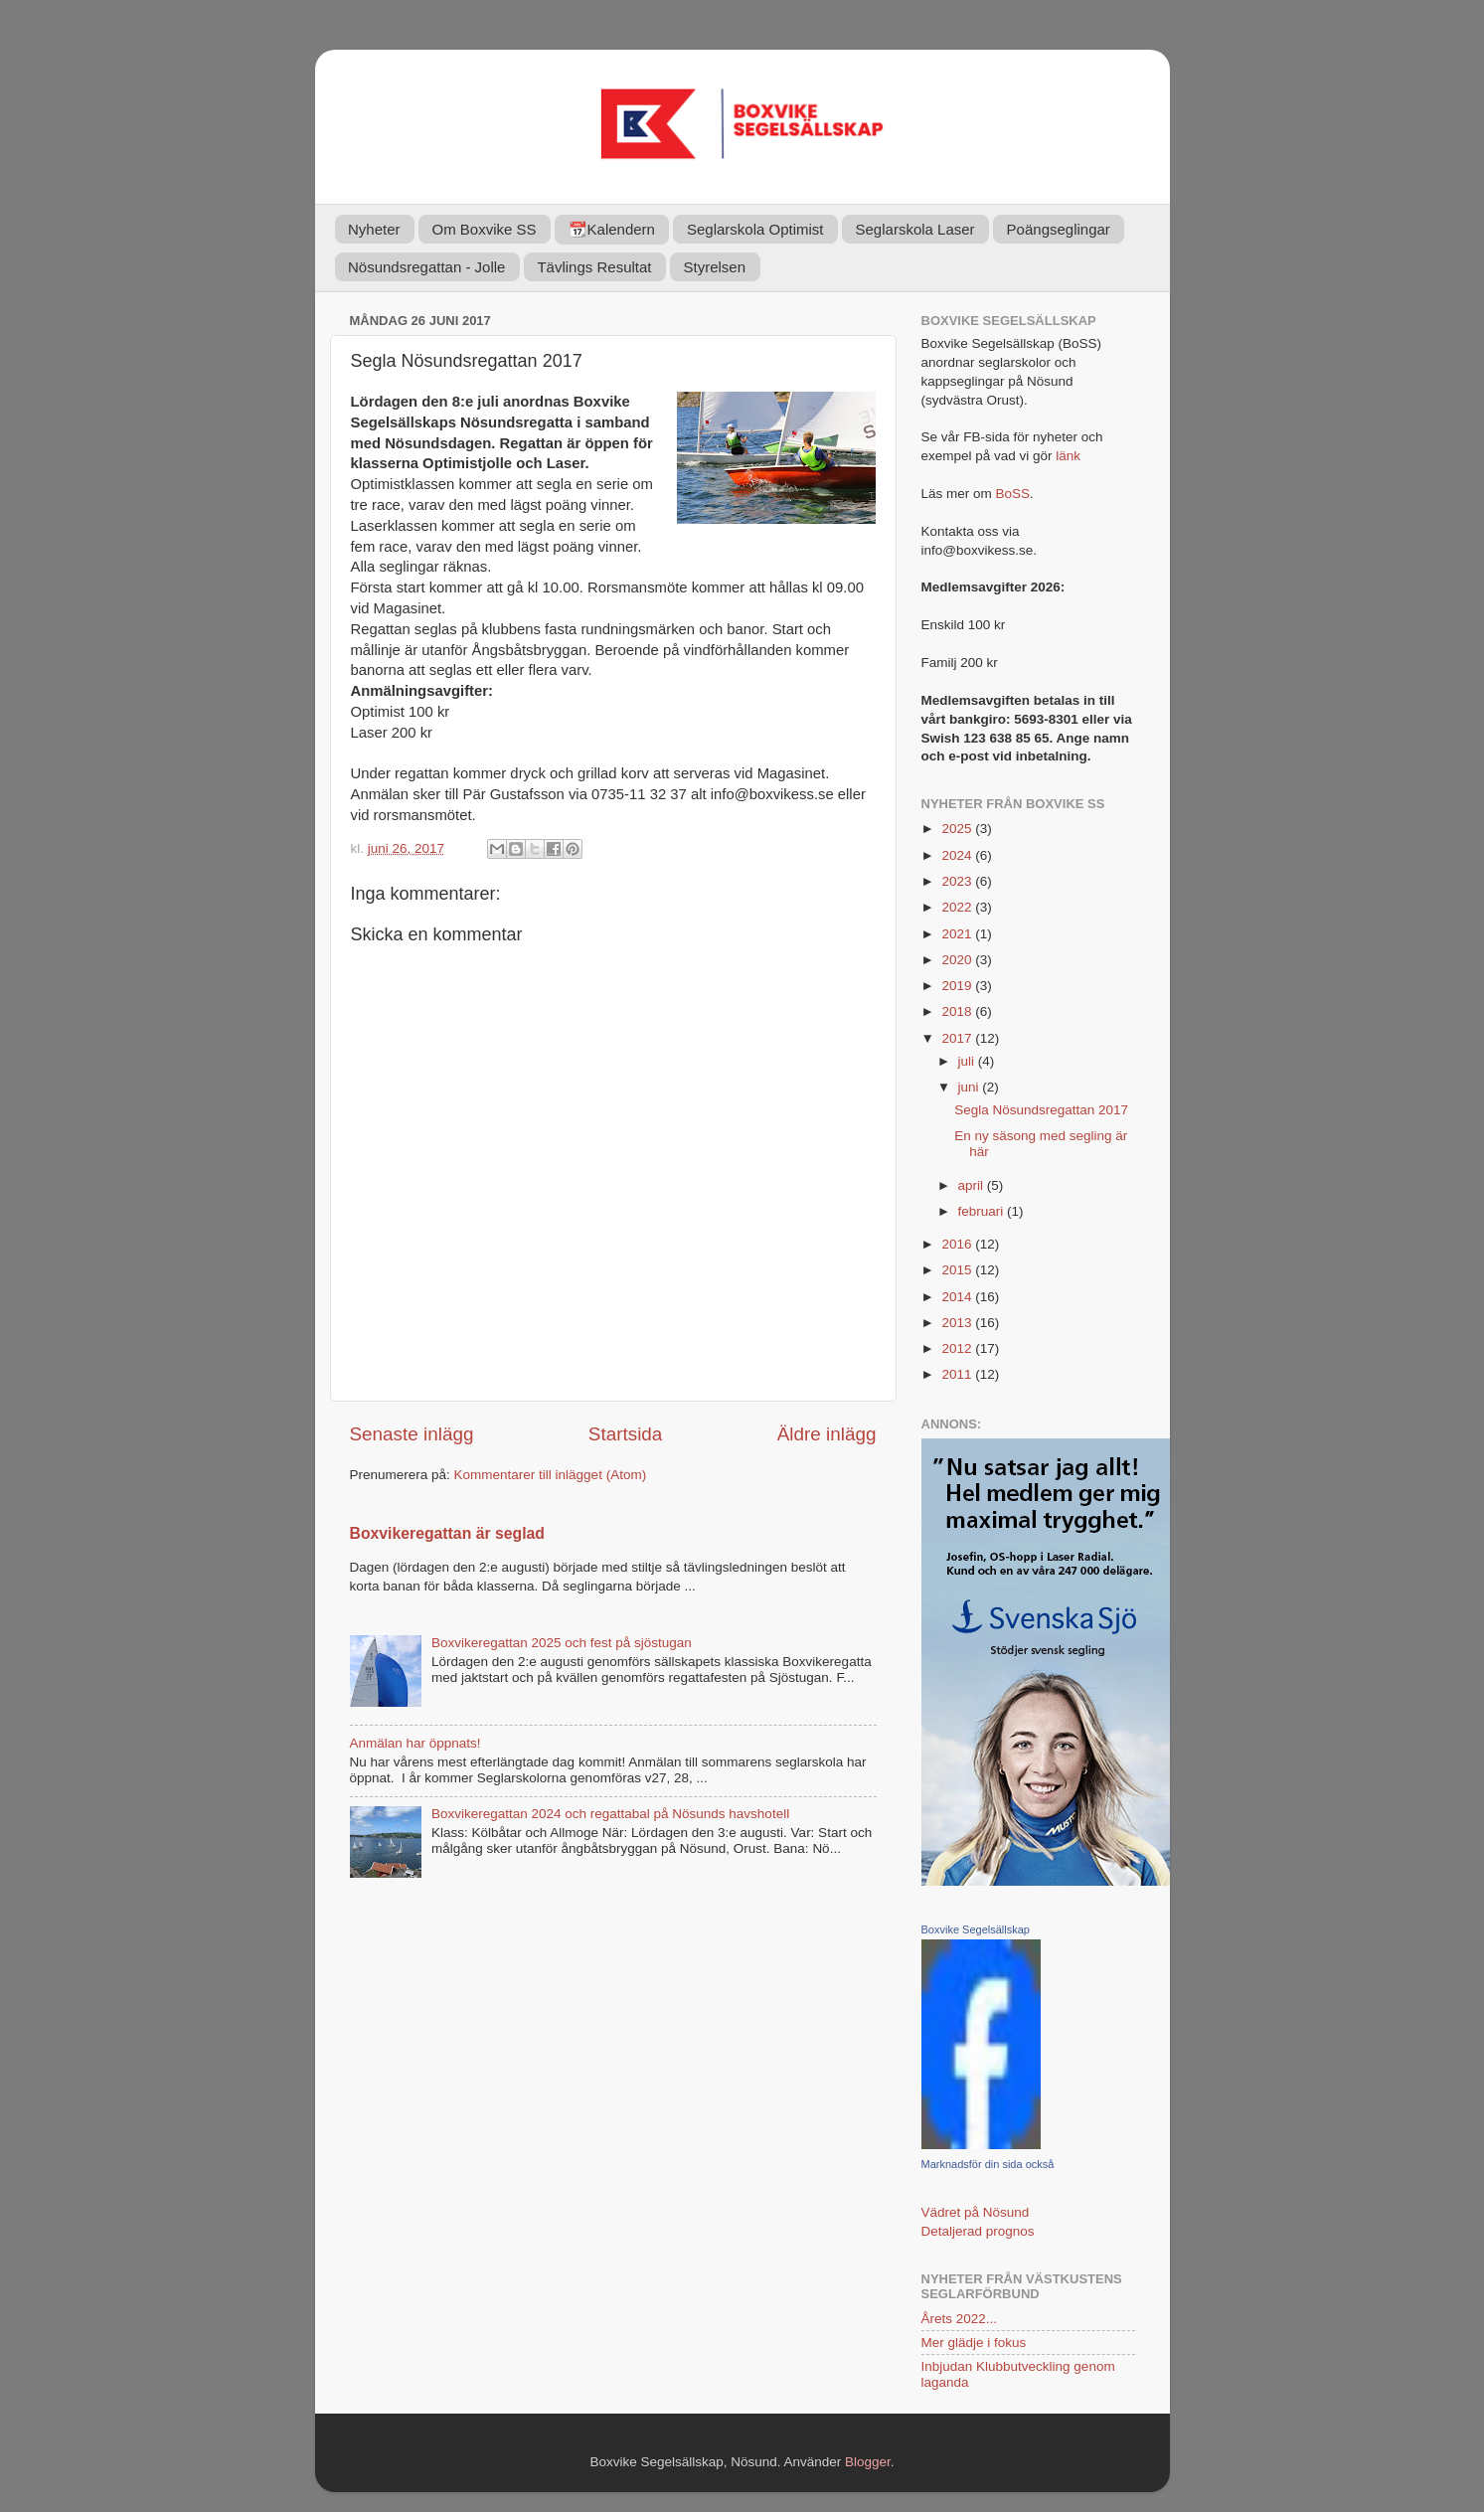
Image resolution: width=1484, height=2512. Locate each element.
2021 (958, 933)
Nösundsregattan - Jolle (426, 266)
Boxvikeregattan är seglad (447, 1533)
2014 (958, 1296)
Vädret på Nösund (975, 2212)
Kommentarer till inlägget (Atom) (550, 1474)
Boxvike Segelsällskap (975, 1929)
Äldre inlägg (827, 1433)
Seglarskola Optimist (755, 229)
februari (983, 1211)
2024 (958, 855)
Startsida (625, 1433)
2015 (958, 1269)
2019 (958, 985)
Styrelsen (715, 266)
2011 (958, 1374)
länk (1068, 455)
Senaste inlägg (412, 1433)
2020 (958, 959)
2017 (958, 1038)
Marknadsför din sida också (988, 2164)
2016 (958, 1244)
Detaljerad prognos (978, 2231)
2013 (958, 1322)
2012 (958, 1348)
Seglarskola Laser (915, 229)
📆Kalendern (612, 229)
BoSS (1013, 493)
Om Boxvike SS (484, 229)
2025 (958, 828)
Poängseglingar (1058, 229)
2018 (958, 1011)
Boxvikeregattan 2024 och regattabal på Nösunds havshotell (610, 1813)
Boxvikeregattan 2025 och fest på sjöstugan (561, 1642)
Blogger (868, 2461)
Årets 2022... (959, 2318)
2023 (958, 881)
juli (968, 1061)
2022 (958, 907)
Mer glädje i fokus (974, 2342)
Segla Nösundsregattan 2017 (1041, 1109)
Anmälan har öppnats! (415, 1743)
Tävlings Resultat (594, 266)
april (972, 1185)
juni (970, 1087)
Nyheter (374, 229)
